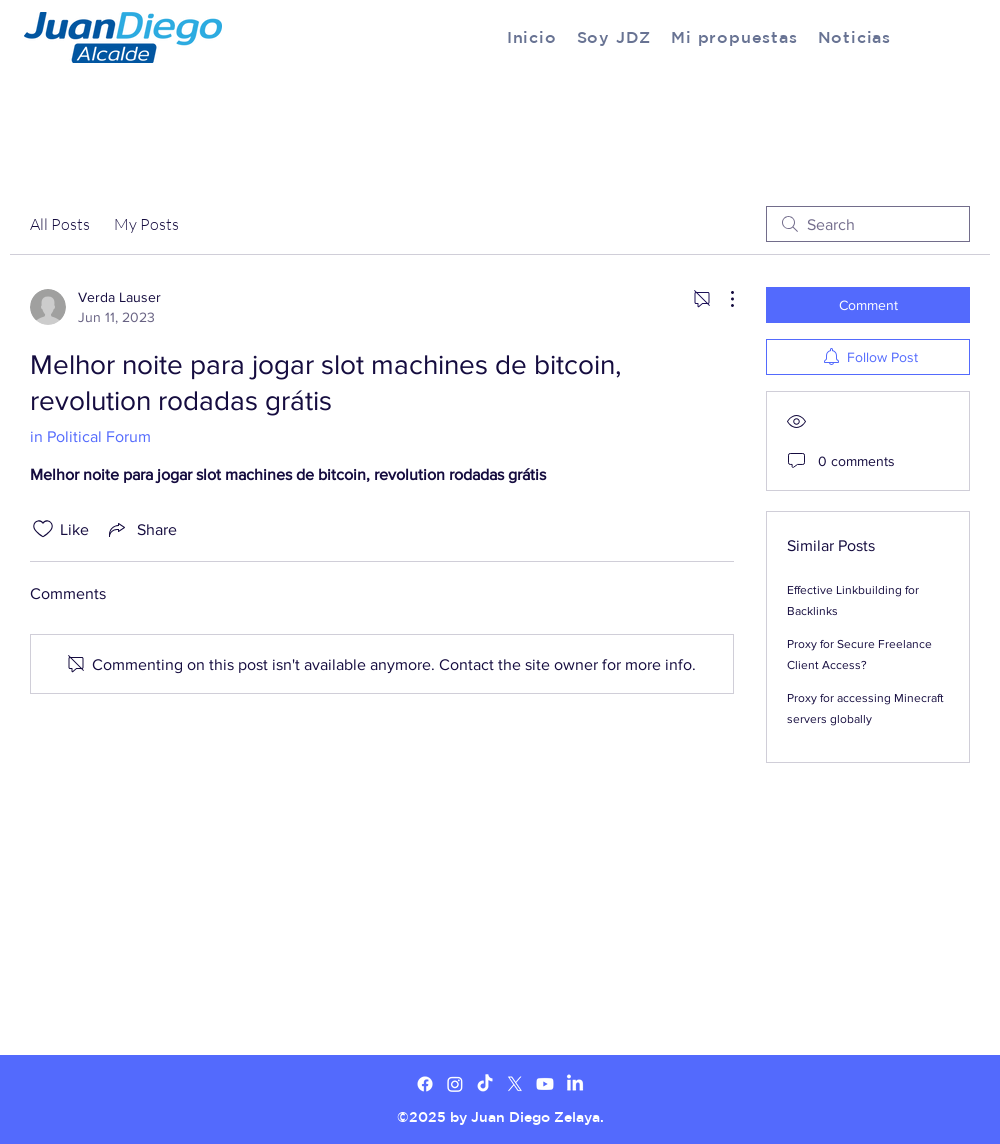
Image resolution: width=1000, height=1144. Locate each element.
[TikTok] (485, 1084)
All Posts (60, 224)
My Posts (146, 224)
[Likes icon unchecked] (43, 529)
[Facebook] (425, 1084)
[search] (868, 224)
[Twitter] (455, 1084)
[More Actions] (722, 299)
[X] (515, 1084)
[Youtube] (545, 1084)
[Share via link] (141, 529)
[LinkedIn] (575, 1084)
